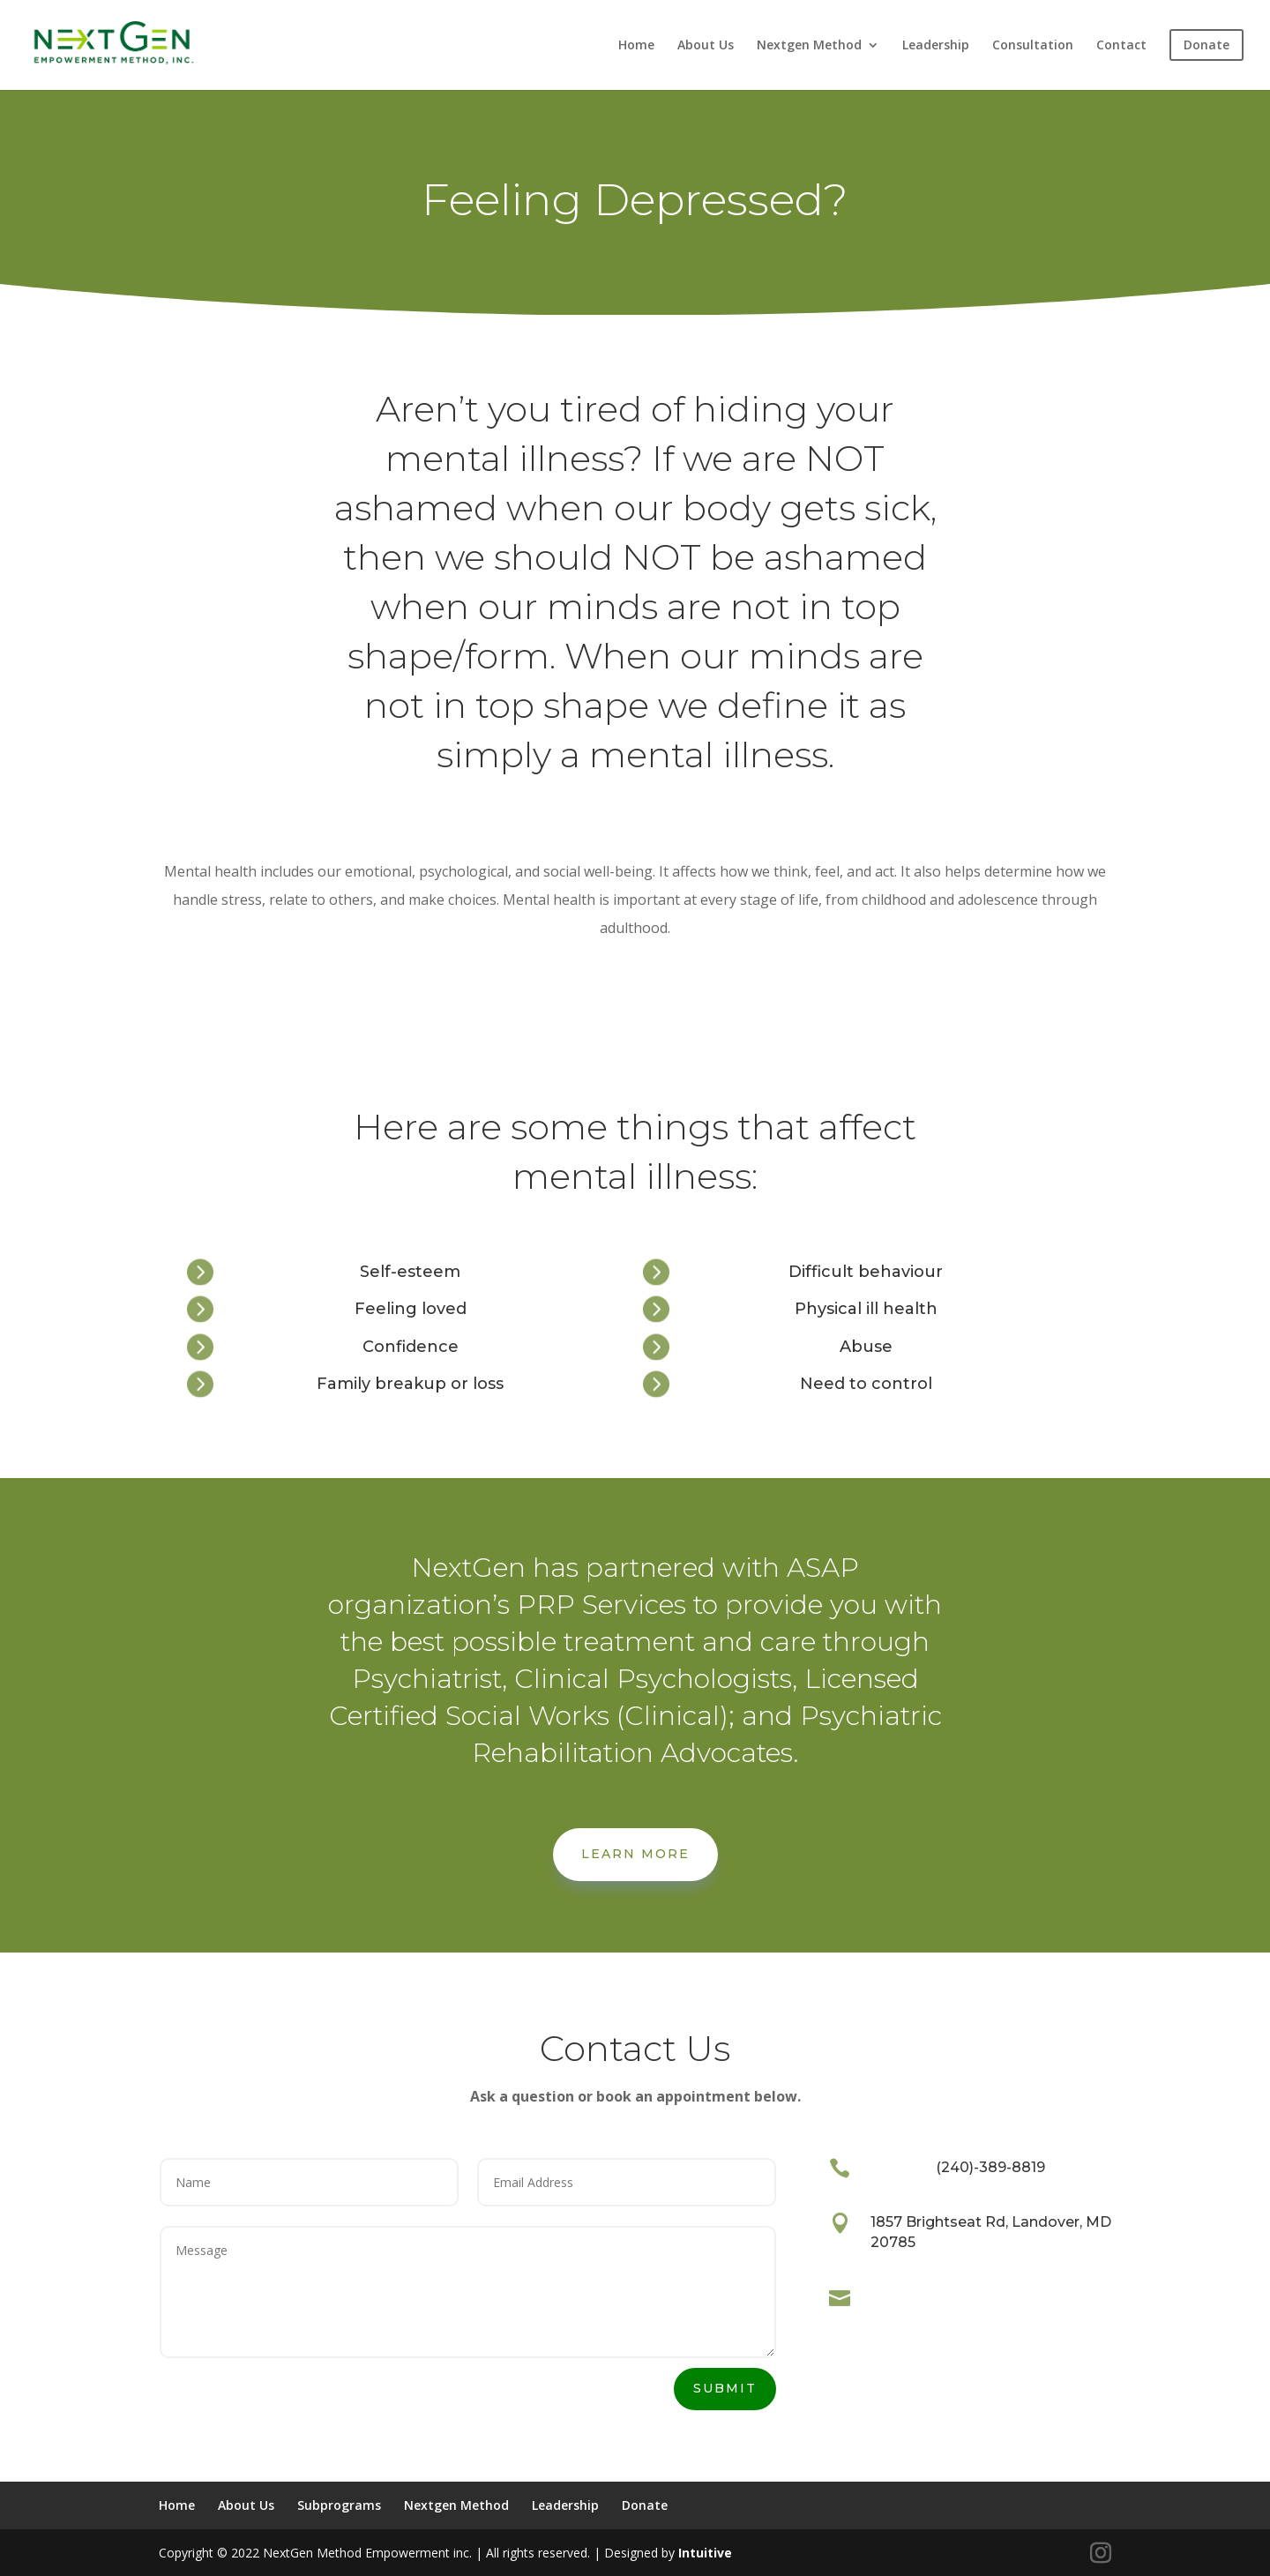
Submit (725, 2388)
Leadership (935, 46)
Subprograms (339, 2505)
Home (636, 46)
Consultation (1032, 46)
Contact (1121, 46)
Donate (645, 2505)
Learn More (635, 1854)
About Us (705, 46)
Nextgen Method (809, 46)
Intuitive (705, 2552)
